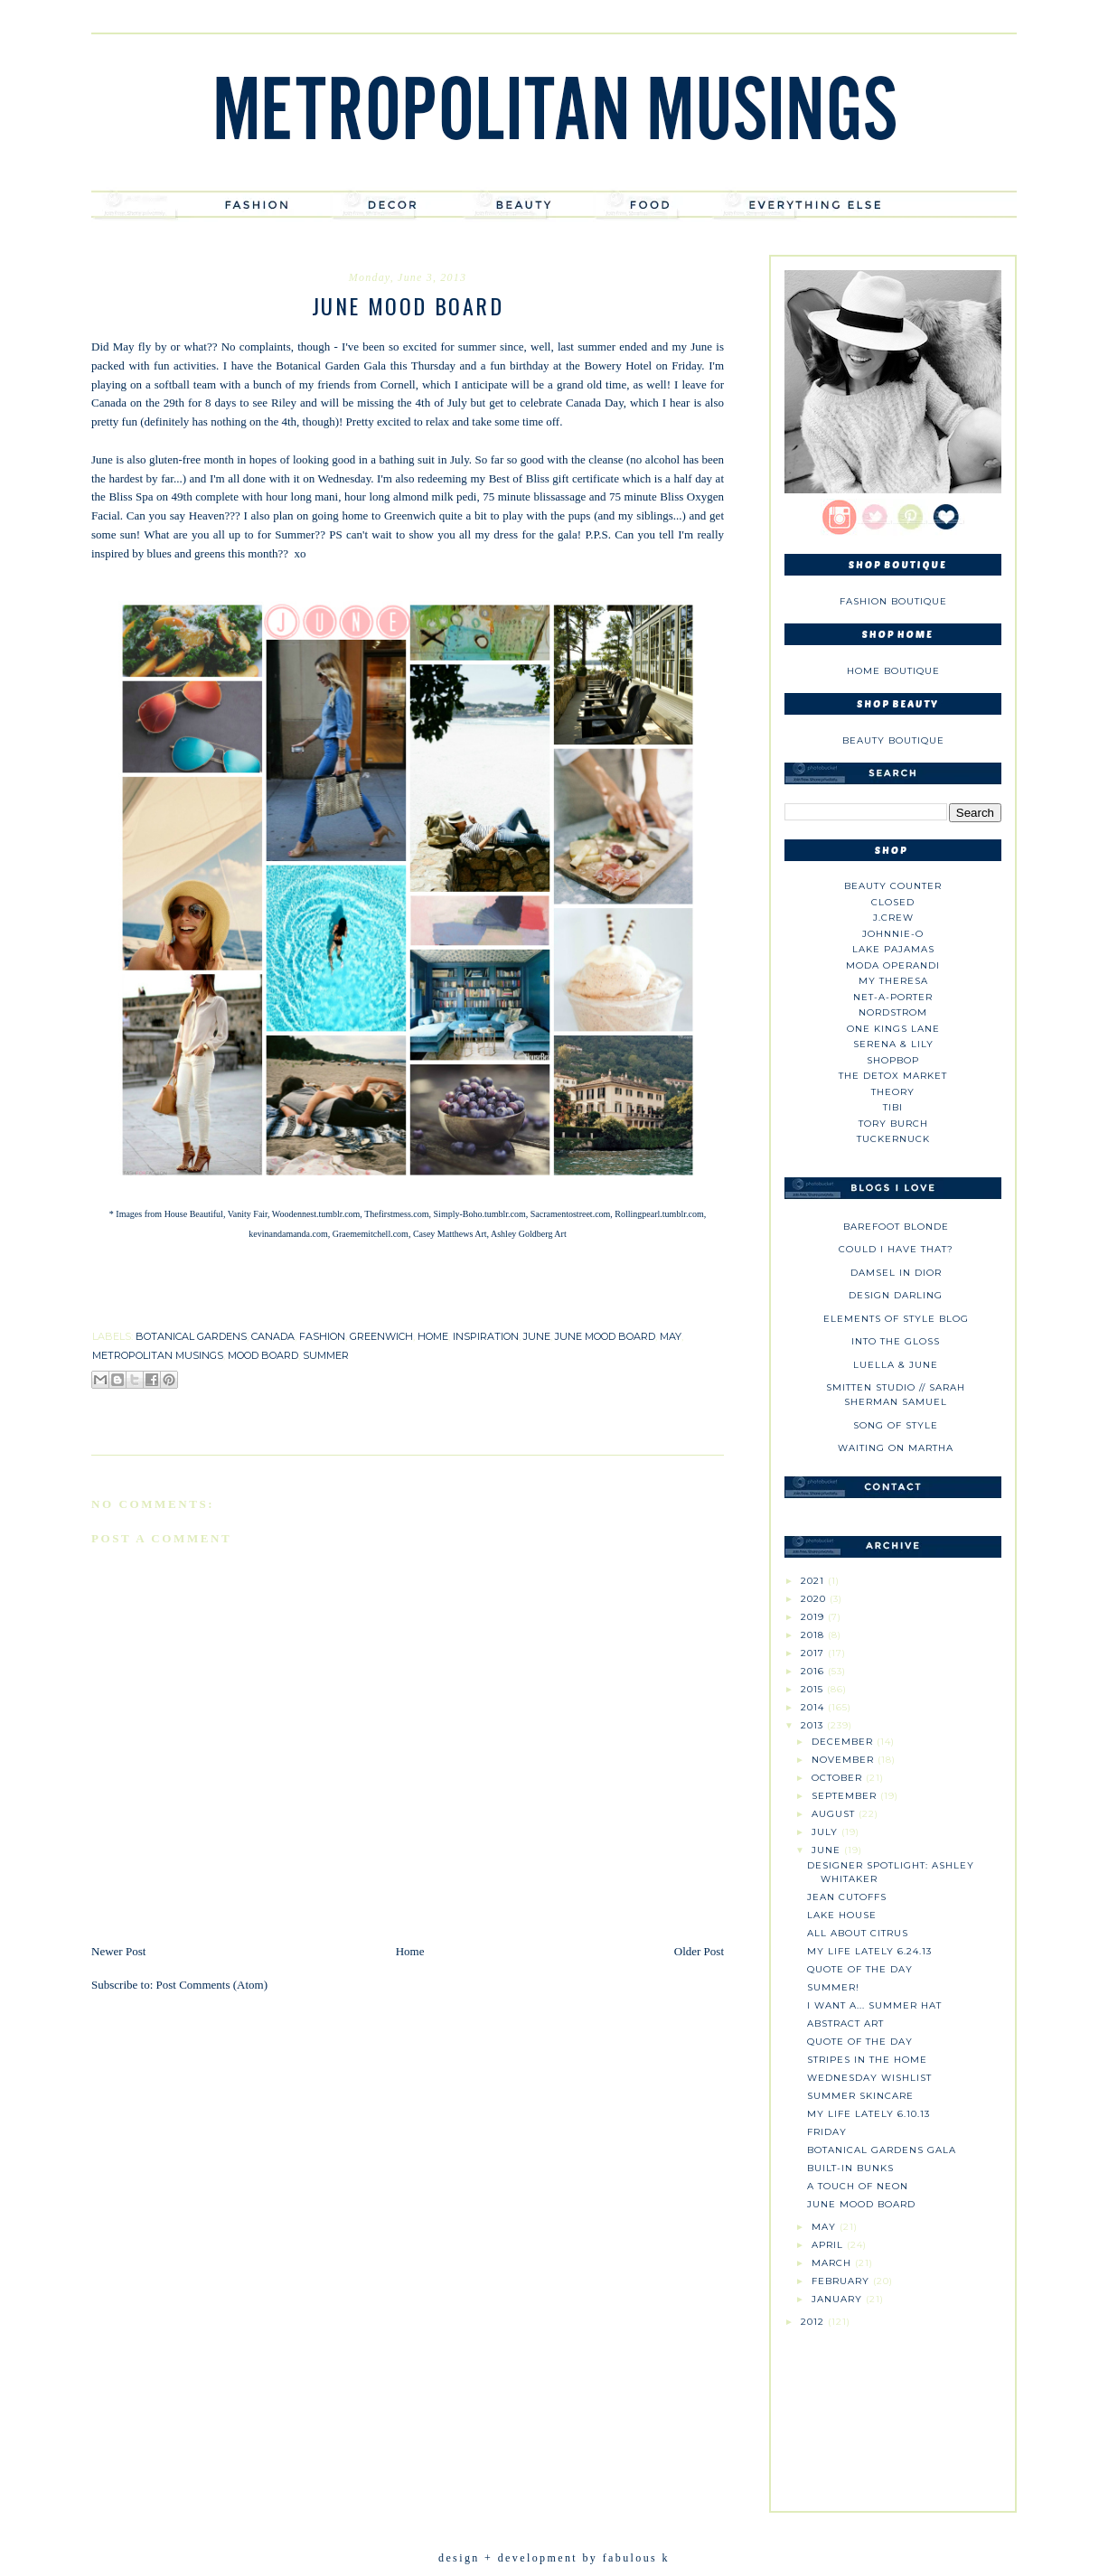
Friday (827, 2132)
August (835, 1814)
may (670, 1336)
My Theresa (893, 981)
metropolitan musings (157, 1355)
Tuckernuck (893, 1139)
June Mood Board (861, 2204)
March (833, 2263)
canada (273, 1336)
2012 (814, 2322)
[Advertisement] (893, 2412)
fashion (322, 1336)
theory (893, 1092)
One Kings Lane (893, 1029)
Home (410, 1951)
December (844, 1741)
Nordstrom (893, 1012)
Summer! (833, 1987)
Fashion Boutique (893, 601)
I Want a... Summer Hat (874, 2005)
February (842, 2281)
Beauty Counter (893, 886)
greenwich (381, 1336)
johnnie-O (893, 934)
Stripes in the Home (867, 2059)
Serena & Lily (893, 1044)
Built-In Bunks (850, 2168)
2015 (814, 1689)
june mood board (605, 1336)
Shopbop (893, 1060)
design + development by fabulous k (554, 2558)
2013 (814, 1725)
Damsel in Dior (896, 1273)
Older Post (699, 1951)
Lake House (842, 1915)
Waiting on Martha (895, 1448)
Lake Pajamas (893, 949)
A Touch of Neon (857, 2186)
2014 (814, 1707)
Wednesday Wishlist (869, 2078)
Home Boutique (893, 671)
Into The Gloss (895, 1341)
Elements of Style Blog (896, 1319)
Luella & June (895, 1365)
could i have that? (896, 1249)
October (839, 1778)
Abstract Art (845, 2023)
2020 (815, 1599)
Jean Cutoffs (847, 1897)
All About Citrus (857, 1933)
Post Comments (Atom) (212, 1984)
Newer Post (118, 1951)
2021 (814, 1581)
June (828, 1850)
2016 (814, 1671)
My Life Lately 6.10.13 (868, 2114)
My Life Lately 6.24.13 (869, 1951)
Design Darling (896, 1295)
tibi (893, 1107)
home (433, 1336)
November (845, 1760)
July (826, 1832)
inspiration (486, 1336)
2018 (814, 1635)
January (839, 2299)
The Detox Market (893, 1076)
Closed (893, 902)
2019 (814, 1617)
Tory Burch (893, 1123)
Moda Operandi (893, 965)
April (829, 2245)
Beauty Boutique (893, 740)
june (536, 1336)
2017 (814, 1653)
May (826, 2227)
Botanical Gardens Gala (881, 2150)
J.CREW (893, 917)
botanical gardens (191, 1336)
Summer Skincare (860, 2096)
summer (326, 1355)
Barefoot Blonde (896, 1226)
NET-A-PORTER (893, 997)
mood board (263, 1355)
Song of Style (895, 1425)
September (846, 1796)
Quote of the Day (860, 1969)
